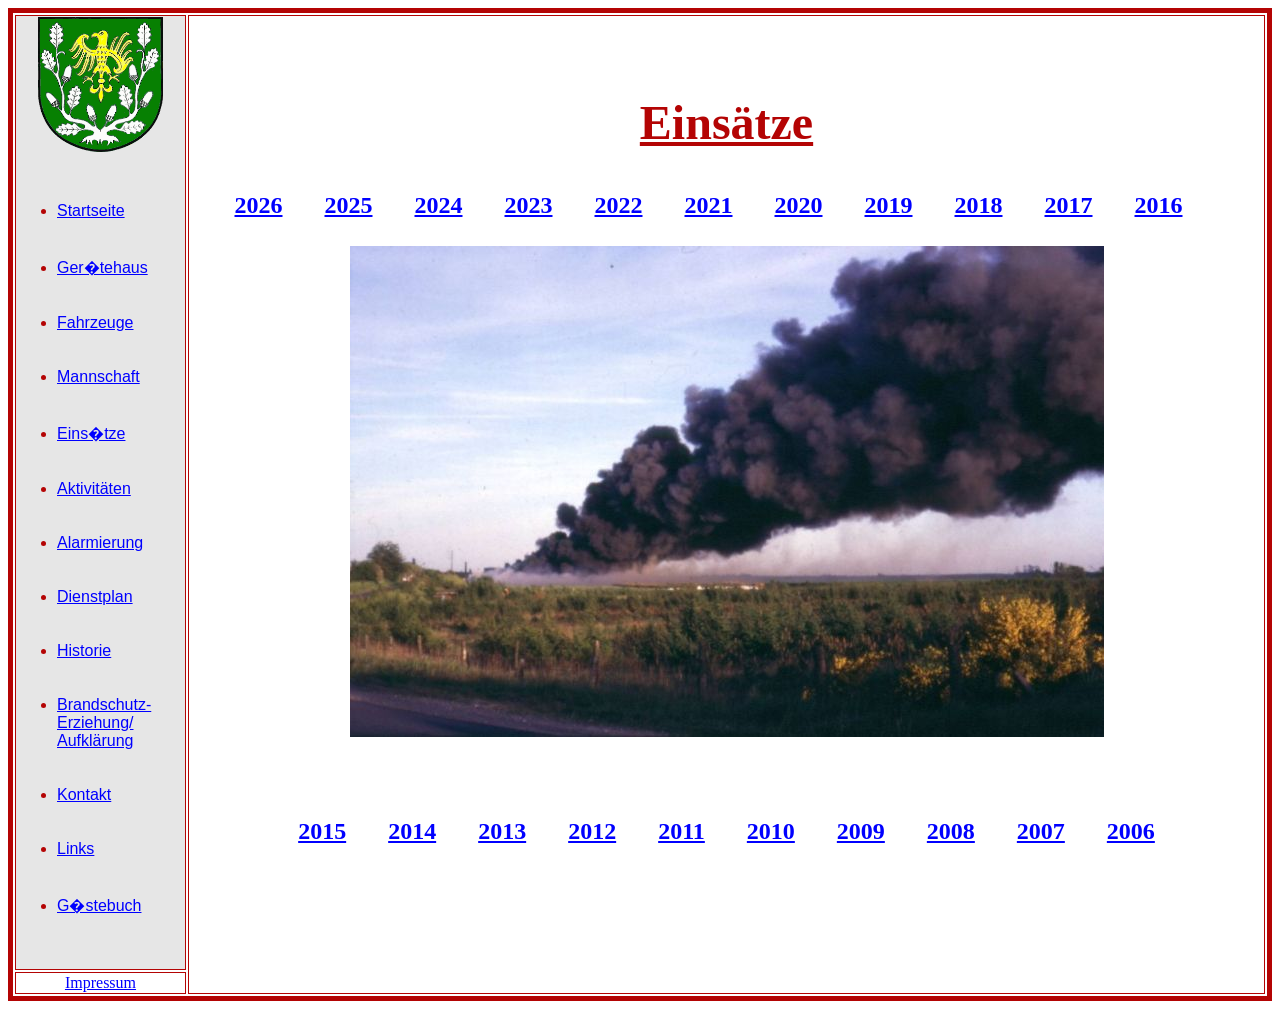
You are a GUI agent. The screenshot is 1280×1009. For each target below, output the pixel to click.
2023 (529, 205)
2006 (1131, 831)
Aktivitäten (94, 488)
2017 (1069, 205)
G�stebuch (99, 905)
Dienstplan (95, 596)
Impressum (100, 982)
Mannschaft (98, 376)
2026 (259, 205)
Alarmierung (100, 542)
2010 (771, 831)
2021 (709, 205)
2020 (799, 205)
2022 (619, 205)
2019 (889, 205)
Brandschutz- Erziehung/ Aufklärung (104, 722)
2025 (349, 205)
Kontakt (84, 794)
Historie (84, 650)
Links (75, 848)
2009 (861, 831)
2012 (592, 831)
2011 (681, 831)
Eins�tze (91, 433)
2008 (951, 831)
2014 (412, 831)
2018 (979, 205)
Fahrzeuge (95, 322)
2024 (439, 205)
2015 (322, 831)
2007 (1041, 831)
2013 (502, 831)
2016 (1159, 205)
